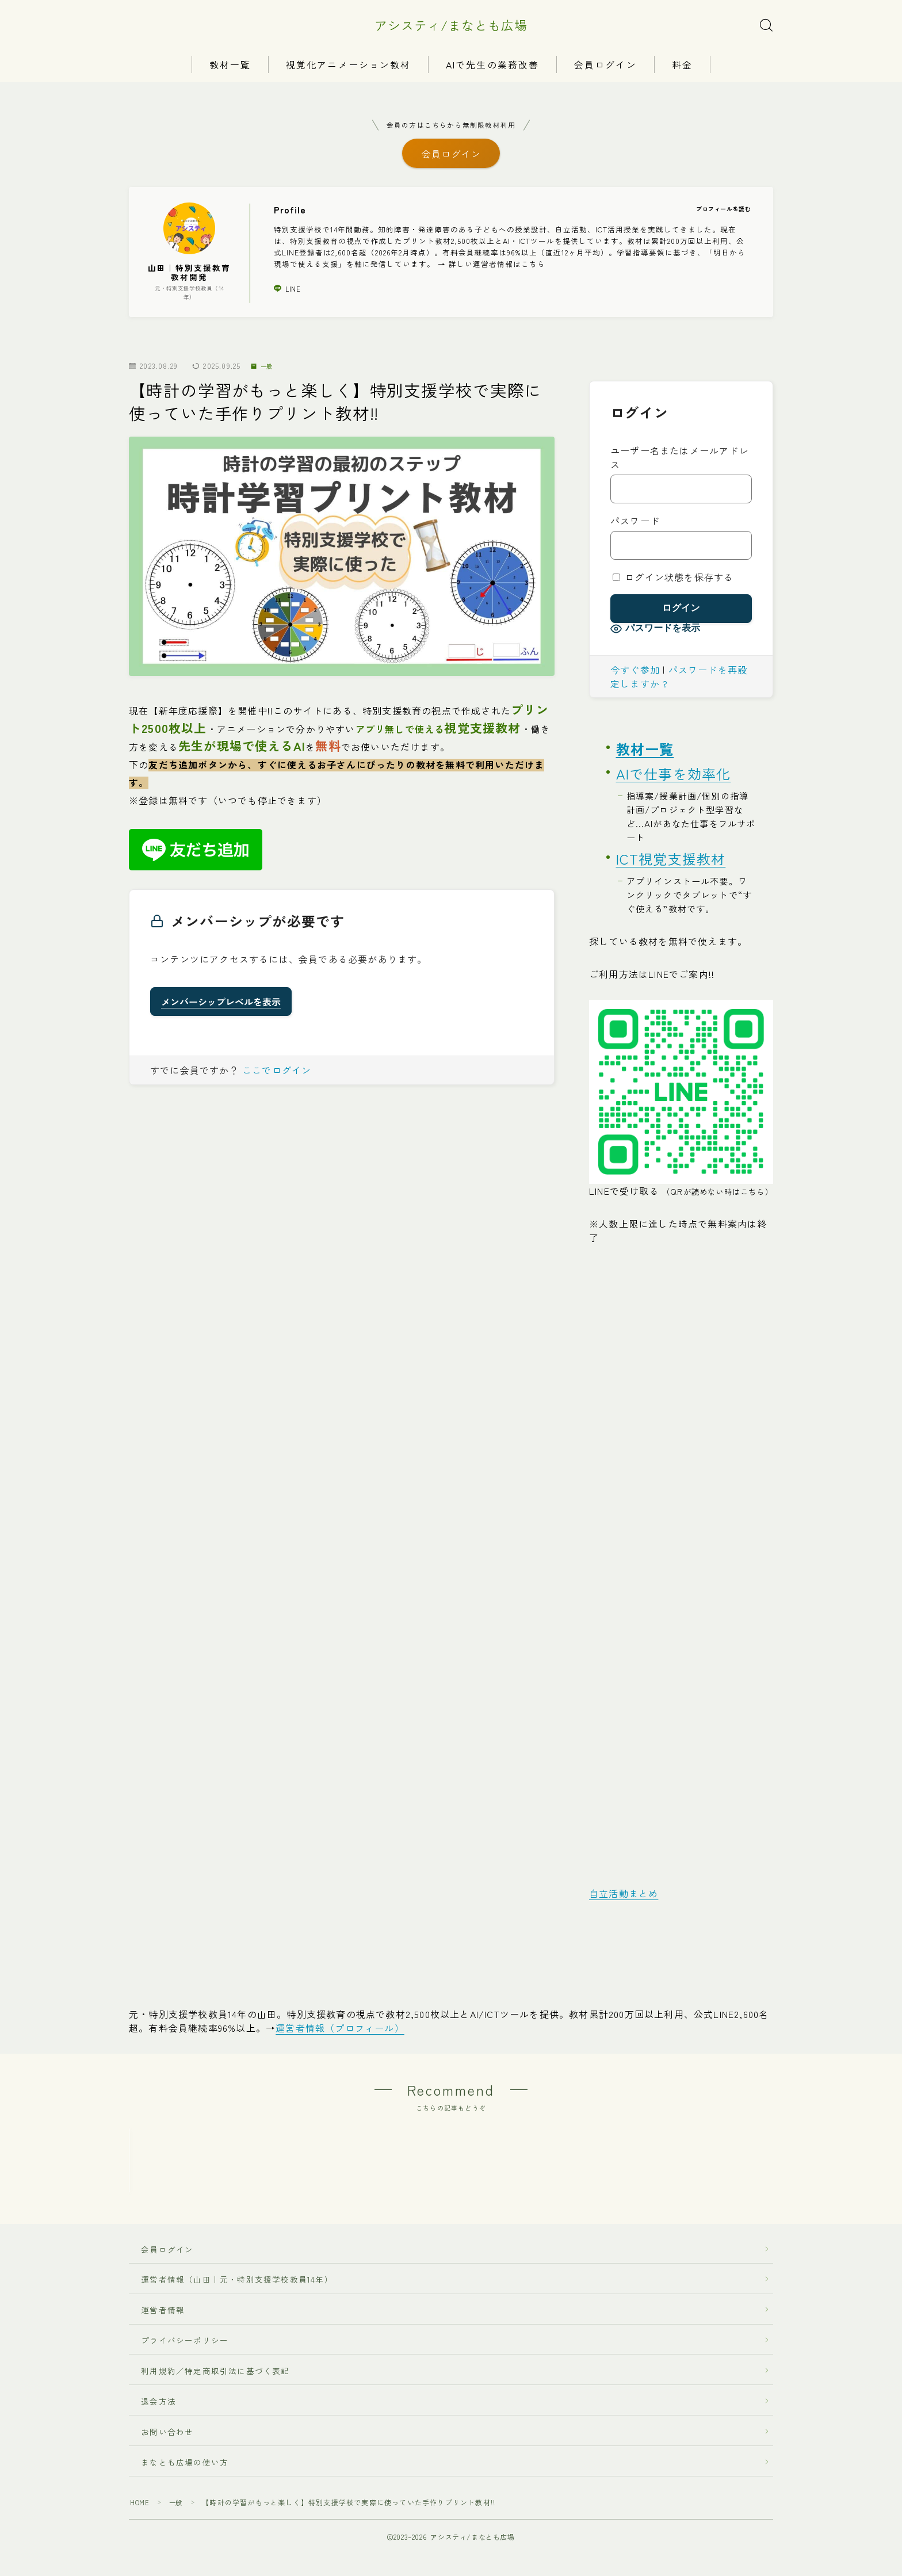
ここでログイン (276, 1076)
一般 (264, 372)
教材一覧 (230, 65)
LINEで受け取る (681, 1197)
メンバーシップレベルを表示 (221, 1008)
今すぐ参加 (635, 676)
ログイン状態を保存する (673, 583)
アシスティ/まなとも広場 (451, 25)
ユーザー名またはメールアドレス (679, 463)
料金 (682, 65)
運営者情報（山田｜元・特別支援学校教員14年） (232, 2356)
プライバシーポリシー (184, 2417)
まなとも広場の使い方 (180, 2538)
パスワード (635, 527)
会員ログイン (605, 65)
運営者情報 (162, 2386)
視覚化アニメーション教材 (348, 65)
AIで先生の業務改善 (492, 65)
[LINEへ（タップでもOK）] (681, 1098)
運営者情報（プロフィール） (340, 2034)
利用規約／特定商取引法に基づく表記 (215, 2447)
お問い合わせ (167, 2508)
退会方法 (154, 2477)
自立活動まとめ (623, 1899)
